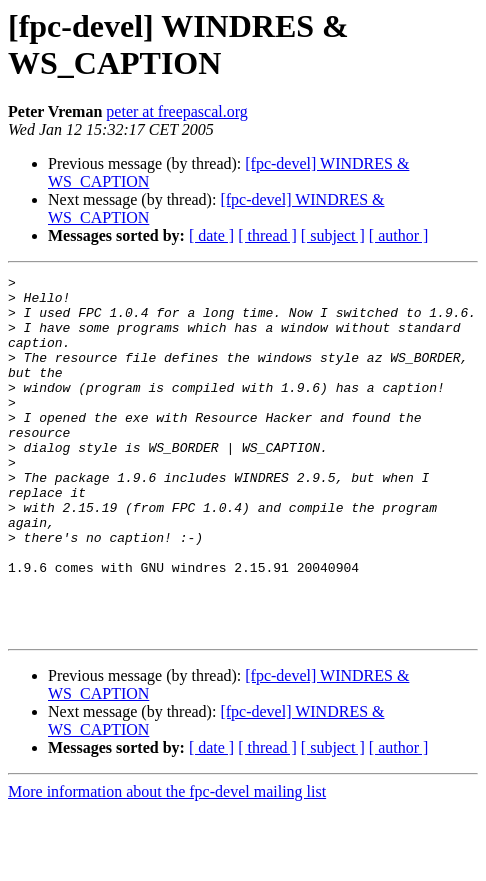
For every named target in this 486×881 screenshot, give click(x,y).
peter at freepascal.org (176, 111)
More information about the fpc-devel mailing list (167, 863)
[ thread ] (267, 235)
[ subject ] (333, 235)
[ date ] (211, 235)
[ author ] (399, 235)
